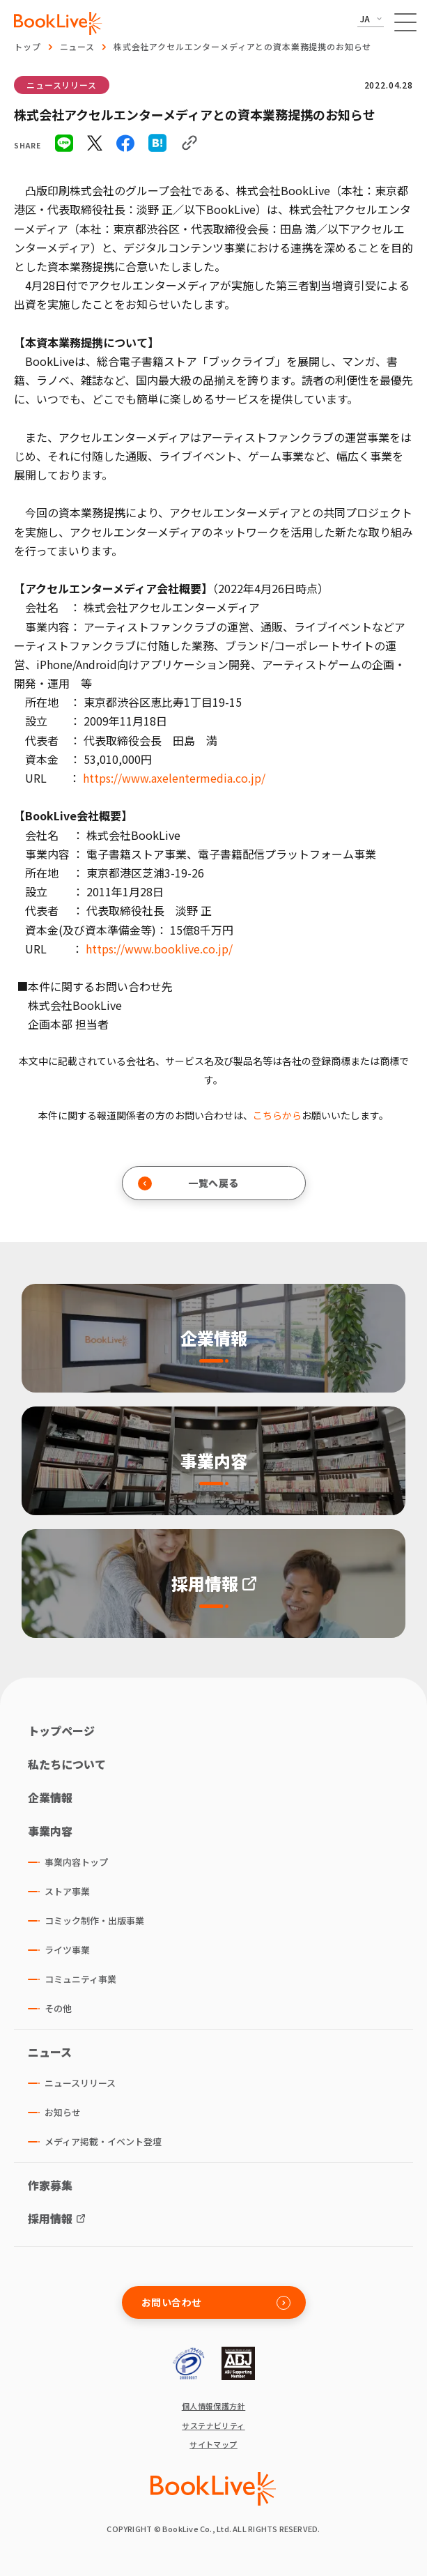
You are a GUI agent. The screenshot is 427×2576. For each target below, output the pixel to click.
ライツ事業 (67, 1949)
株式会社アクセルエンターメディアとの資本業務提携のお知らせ (242, 46)
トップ (27, 46)
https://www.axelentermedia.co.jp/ (174, 777)
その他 (58, 2008)
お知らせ (63, 2112)
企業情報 (50, 1797)
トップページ (61, 1730)
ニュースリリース (61, 85)
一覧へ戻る (188, 1183)
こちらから (277, 1115)
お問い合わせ (215, 2302)
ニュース (77, 46)
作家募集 (50, 2185)
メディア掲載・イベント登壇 (103, 2141)
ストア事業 (67, 1891)
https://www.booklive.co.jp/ (159, 948)
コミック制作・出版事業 (94, 1920)
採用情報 (50, 2218)
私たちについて (67, 1764)
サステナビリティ (213, 2426)
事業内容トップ (76, 1862)
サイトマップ (213, 2444)
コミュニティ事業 (80, 1979)
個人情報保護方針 (214, 2406)
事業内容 (50, 1831)
